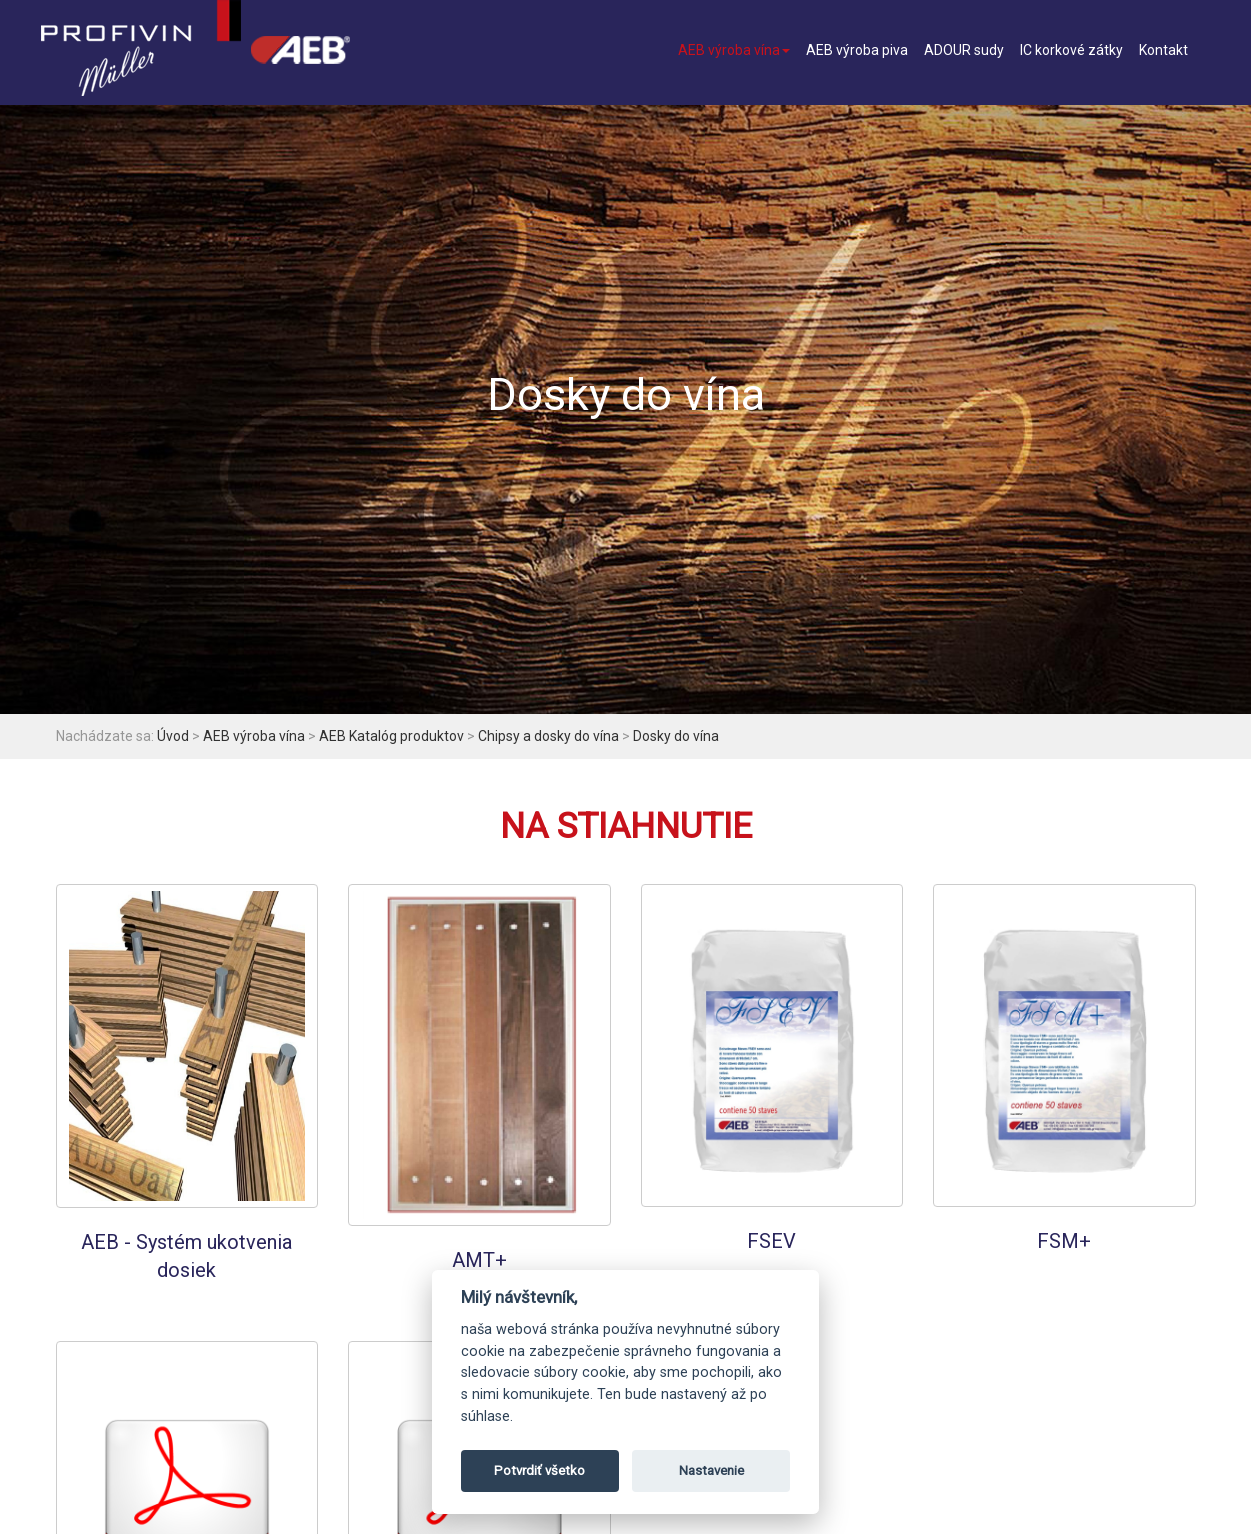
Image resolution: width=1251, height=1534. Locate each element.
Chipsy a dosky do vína (548, 736)
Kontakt (1163, 50)
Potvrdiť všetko (539, 1470)
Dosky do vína (676, 736)
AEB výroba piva (857, 50)
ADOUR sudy (964, 50)
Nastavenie (711, 1470)
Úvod (173, 736)
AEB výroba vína (734, 50)
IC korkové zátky (1071, 50)
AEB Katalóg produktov (391, 736)
